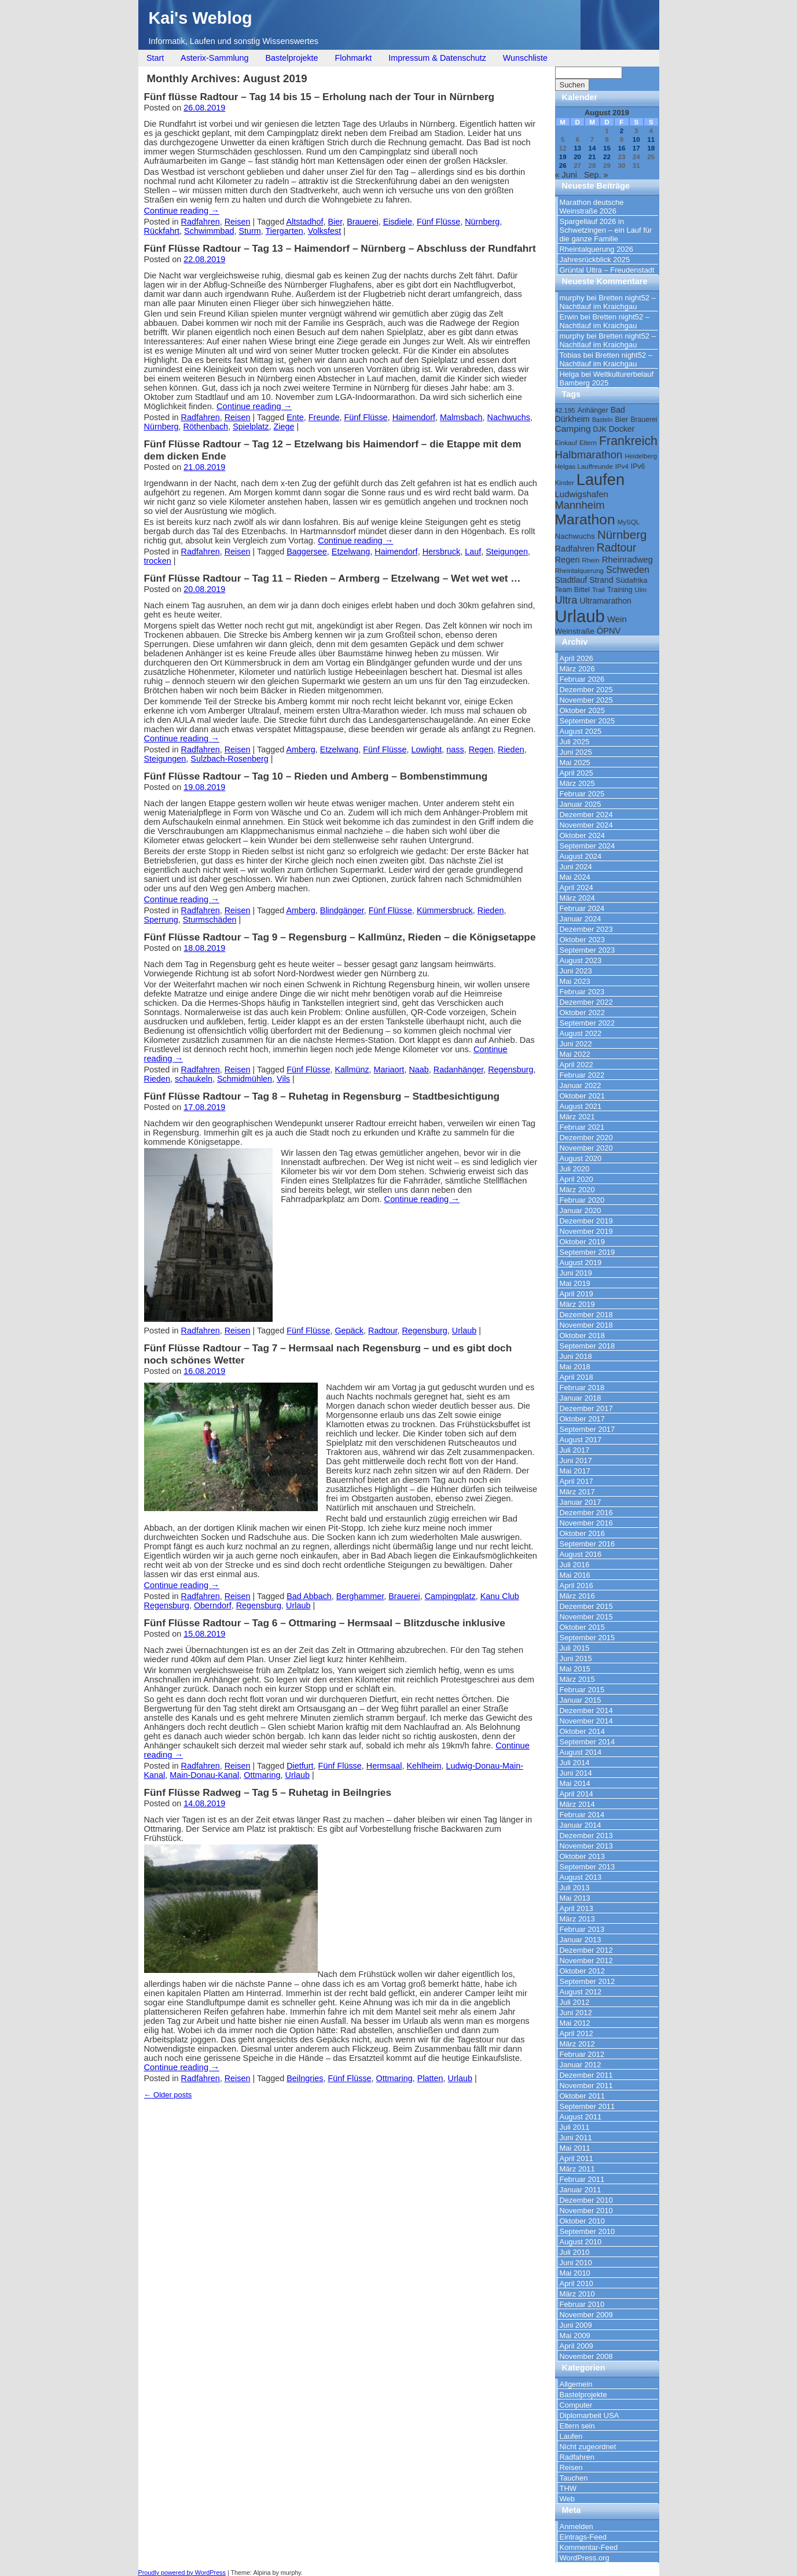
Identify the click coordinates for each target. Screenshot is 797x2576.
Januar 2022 (580, 1085)
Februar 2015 (582, 1689)
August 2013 (581, 1877)
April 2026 (576, 658)
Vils (283, 1078)
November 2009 (586, 2314)
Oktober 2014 (582, 1731)
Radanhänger (458, 1069)
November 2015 (586, 1616)
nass (455, 749)
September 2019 (587, 1252)
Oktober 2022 (582, 1012)
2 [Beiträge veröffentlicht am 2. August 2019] (621, 130)
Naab (418, 1069)
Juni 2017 (576, 1460)
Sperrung (161, 919)
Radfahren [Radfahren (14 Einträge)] (574, 548)
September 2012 (587, 1981)
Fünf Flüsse (438, 221)
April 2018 (576, 1377)
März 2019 (577, 1304)
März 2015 (577, 1679)
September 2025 (587, 720)
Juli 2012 (575, 2002)
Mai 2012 (575, 2023)
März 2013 (577, 1918)
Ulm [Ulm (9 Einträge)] (641, 589)
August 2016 (581, 1554)
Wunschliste (525, 58)
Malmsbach (461, 417)
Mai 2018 (575, 1366)
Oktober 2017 (582, 1418)
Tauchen (574, 2478)
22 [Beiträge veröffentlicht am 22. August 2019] (607, 156)
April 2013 (576, 1908)
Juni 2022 (576, 1043)
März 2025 (577, 783)
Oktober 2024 (582, 835)
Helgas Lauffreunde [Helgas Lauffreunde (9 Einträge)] (584, 466)
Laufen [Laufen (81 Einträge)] (600, 479)
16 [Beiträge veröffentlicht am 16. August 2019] (621, 148)
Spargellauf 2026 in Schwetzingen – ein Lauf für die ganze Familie (606, 230)
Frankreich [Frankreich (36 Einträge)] (628, 441)
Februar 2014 (582, 1814)
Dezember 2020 (586, 1137)
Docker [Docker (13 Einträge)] (622, 428)
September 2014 (587, 1741)
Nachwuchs (508, 417)
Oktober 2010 (582, 2221)
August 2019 (581, 1262)
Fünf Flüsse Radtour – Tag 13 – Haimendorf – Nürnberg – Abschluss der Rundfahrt (340, 248)
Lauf (473, 551)
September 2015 (587, 1637)
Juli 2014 (575, 1762)
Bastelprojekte (291, 58)
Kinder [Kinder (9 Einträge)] (564, 482)
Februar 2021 (582, 1127)
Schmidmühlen (244, 1078)
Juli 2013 (575, 1887)
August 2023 (581, 960)
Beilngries (305, 2078)
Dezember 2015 (586, 1606)
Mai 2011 (575, 2148)
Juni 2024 (576, 866)
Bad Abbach (309, 1596)
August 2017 (581, 1439)
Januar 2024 (580, 918)
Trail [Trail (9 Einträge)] (598, 589)
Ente (295, 417)
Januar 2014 (580, 1825)
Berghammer (360, 1596)
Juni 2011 (576, 2137)
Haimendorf (413, 417)
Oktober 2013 (582, 1856)
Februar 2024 (582, 908)
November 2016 (586, 1523)
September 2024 (587, 845)
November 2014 (586, 1721)
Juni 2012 (576, 2012)
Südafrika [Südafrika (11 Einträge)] (632, 580)
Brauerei (362, 221)
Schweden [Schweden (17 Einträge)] (627, 569)
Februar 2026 (582, 679)
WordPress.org (584, 2557)
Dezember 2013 (586, 1835)
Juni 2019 (576, 1273)
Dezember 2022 (586, 1002)
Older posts (168, 2094)
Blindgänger (342, 910)
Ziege (284, 426)
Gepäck (349, 1330)
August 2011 (581, 2116)
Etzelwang (351, 551)
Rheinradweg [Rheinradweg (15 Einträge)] (627, 559)
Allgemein (576, 2384)
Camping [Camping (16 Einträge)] (573, 428)
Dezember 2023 (586, 929)
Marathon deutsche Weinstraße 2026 (592, 206)
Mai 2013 (575, 1898)
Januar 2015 (580, 1700)
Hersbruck (442, 551)
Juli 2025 (575, 741)
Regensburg (510, 1069)
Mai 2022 (575, 1054)
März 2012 (577, 2044)
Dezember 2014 (586, 1710)
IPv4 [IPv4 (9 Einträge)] (622, 466)
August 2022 (581, 1033)
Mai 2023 (575, 981)
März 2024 (577, 898)
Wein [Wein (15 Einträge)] (617, 619)
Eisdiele (397, 221)
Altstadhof (304, 221)
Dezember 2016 (586, 1512)
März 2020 (577, 1189)
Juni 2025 (576, 752)
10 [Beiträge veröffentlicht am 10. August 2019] (636, 139)
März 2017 (577, 1491)
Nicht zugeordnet (588, 2446)
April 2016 (576, 1585)
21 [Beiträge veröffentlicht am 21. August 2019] (592, 156)
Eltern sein (577, 2425)
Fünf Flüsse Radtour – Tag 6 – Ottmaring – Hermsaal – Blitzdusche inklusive (324, 1623)
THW (568, 2488)
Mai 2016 (575, 1575)
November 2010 (586, 2210)
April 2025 (576, 773)
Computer (576, 2405)
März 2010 (577, 2294)
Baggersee (307, 551)
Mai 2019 (575, 1283)
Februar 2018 (582, 1387)
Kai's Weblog (200, 18)
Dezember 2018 (586, 1314)
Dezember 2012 (586, 1950)
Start (155, 58)
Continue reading (181, 210)
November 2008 (586, 2356)
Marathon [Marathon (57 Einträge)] (585, 519)
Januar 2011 (580, 2189)
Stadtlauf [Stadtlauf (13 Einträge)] (571, 580)
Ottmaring (262, 1775)
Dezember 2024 (586, 814)
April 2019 (576, 1293)
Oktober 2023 (582, 939)
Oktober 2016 (582, 1533)
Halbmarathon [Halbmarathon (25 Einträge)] (589, 455)
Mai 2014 (575, 1783)
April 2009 (576, 2346)
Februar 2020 (582, 1200)
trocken (157, 560)
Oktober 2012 (582, 1971)
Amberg (300, 749)
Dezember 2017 (586, 1408)
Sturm (249, 231)
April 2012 (576, 2033)
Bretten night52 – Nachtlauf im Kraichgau (608, 302)
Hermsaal (384, 1765)
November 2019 (586, 1231)
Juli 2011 (575, 2127)
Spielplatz (251, 426)
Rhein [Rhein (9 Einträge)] (591, 560)
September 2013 (587, 1866)
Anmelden (576, 2526)
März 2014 (577, 1804)
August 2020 (581, 1158)
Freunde (324, 417)
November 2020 (586, 1148)
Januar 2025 (580, 804)
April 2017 (576, 1481)
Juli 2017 (575, 1450)
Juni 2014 (576, 1773)
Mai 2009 (575, 2335)
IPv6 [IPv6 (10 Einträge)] (638, 466)
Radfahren (200, 221)
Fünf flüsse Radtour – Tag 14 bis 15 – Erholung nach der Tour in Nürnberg (319, 96)
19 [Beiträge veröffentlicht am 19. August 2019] (563, 156)
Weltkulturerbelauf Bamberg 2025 (607, 378)
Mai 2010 (575, 2273)
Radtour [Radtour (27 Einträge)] (617, 548)
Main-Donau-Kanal (204, 1775)
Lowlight (426, 749)
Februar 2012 (582, 2054)
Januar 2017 (580, 1502)
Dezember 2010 (586, 2200)
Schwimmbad (209, 231)
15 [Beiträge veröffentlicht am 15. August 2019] (607, 148)
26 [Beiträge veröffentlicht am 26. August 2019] (563, 165)
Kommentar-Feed (589, 2547)
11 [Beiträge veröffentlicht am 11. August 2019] (651, 139)
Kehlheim (423, 1765)
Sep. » (596, 174)
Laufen (571, 2436)
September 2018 (587, 1346)
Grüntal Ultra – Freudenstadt (607, 270)
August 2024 (581, 856)
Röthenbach (206, 426)
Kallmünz (352, 1069)
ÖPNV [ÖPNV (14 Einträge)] (608, 630)
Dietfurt (300, 1765)
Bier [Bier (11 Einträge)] (621, 419)
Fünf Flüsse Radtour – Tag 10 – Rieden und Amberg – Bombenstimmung (316, 776)
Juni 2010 (576, 2262)
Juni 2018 (576, 1356)
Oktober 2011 (582, 2096)
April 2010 (576, 2283)
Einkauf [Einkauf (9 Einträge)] (566, 442)
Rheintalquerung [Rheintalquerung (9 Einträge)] (579, 570)
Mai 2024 (575, 877)
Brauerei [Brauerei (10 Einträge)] (643, 420)
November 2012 (586, 1960)
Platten (430, 2078)
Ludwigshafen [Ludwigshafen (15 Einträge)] (581, 494)
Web (567, 2498)
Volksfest (324, 231)
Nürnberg (482, 221)
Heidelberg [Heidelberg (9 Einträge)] (641, 456)
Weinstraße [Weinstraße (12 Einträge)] (574, 631)
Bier (335, 221)
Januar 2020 (580, 1210)
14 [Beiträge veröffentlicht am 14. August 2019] (592, 148)
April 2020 (576, 1179)
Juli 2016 (575, 1564)
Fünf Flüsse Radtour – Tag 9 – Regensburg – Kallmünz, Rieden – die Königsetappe (340, 937)
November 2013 (586, 1846)
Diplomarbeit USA (589, 2415)
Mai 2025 (575, 762)
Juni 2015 (576, 1658)
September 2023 (587, 950)
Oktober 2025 (582, 710)
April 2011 (576, 2158)
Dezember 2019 (586, 1221)
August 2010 (581, 2241)
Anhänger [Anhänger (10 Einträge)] (593, 410)
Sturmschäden (210, 919)
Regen (481, 749)
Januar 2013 (580, 1939)
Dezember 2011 (586, 2075)
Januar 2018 (580, 1398)
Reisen (238, 221)
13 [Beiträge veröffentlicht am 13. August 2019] (577, 148)
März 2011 (577, 2169)
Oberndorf (213, 1605)
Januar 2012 (580, 2064)
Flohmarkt (353, 58)
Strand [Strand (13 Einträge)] (601, 580)
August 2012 (581, 1991)
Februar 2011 (582, 2179)
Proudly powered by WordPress (182, 2572)
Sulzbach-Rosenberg (229, 758)
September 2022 (587, 1023)
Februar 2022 (582, 1075)
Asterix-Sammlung (215, 58)
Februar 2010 (582, 2304)
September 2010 (587, 2231)
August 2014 (581, 1752)
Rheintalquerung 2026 (596, 249)
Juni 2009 (576, 2325)
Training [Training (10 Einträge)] (620, 590)
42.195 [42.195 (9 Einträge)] (565, 410)
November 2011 (586, 2085)
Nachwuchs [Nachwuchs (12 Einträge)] (575, 536)
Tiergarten (284, 231)
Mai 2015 (575, 1668)
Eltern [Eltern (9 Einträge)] (588, 442)
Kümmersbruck (445, 910)
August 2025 (581, 731)
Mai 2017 (575, 1471)
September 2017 (587, 1429)
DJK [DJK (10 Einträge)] (600, 429)
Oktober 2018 (582, 1335)
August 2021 (581, 1106)
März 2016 (577, 1596)
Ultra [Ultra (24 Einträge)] (566, 600)
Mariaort (389, 1069)
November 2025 (586, 700)
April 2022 (576, 1064)
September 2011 (587, 2106)
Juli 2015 (575, 1648)
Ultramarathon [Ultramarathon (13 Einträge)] (605, 600)
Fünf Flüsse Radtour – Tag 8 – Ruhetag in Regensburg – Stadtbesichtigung (322, 1096)
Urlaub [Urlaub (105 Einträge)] (580, 616)
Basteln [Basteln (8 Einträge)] (602, 419)
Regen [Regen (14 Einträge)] (567, 559)
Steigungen (507, 551)
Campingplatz (450, 1596)
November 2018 (586, 1325)
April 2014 (576, 1793)
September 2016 (587, 1543)
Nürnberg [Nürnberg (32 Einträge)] (622, 534)
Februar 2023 (582, 991)
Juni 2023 (576, 971)
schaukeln (193, 1078)
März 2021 (577, 1116)
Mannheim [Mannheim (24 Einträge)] (580, 505)
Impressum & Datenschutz (437, 58)
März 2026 (577, 668)
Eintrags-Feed (583, 2537)
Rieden (511, 749)
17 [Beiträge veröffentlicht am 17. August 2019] (636, 148)
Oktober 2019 (582, 1241)
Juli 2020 (575, 1168)
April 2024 (576, 887)
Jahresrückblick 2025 (595, 259)
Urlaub (464, 1330)
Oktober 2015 (582, 1627)
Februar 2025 (582, 793)
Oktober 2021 (582, 1096)
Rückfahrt (162, 231)
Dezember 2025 (586, 689)
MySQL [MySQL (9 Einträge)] (629, 522)
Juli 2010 (575, 2252)
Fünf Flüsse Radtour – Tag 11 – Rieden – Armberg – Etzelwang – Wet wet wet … (332, 578)
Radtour (382, 1330)
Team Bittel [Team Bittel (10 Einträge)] (572, 590)
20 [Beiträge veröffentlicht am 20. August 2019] (577, 156)
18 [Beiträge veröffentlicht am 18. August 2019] (651, 148)
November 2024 (586, 825)
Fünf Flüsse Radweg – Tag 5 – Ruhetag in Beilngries (268, 1792)
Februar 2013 (582, 1929)
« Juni (566, 174)
